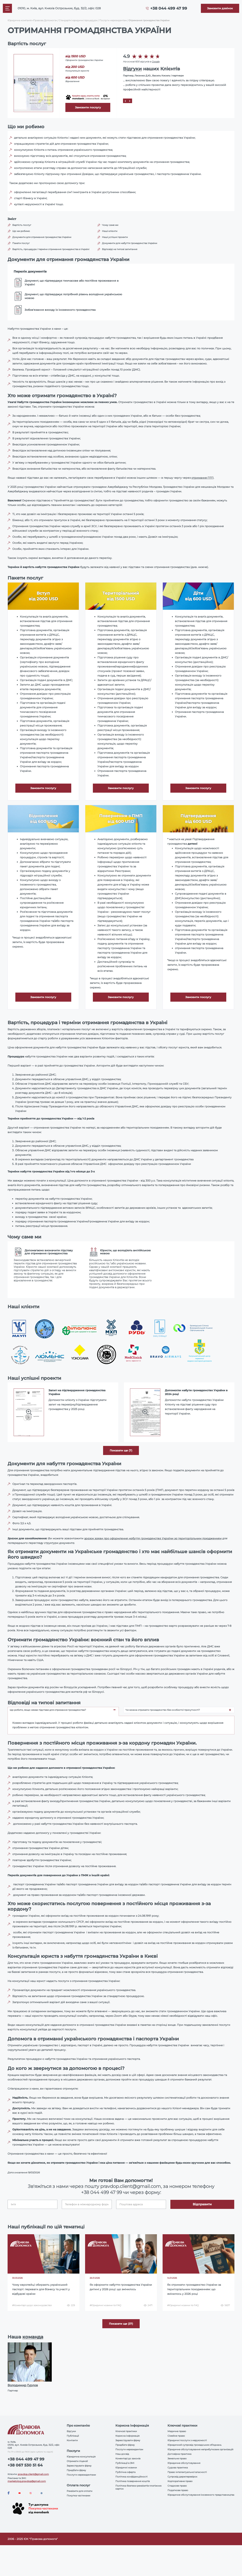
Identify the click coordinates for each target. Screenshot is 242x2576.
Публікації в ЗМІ (124, 2463)
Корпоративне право (180, 2481)
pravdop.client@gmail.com (33, 2474)
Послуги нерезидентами (81, 2474)
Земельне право (177, 2458)
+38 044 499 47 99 (168, 8)
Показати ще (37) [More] (121, 2323)
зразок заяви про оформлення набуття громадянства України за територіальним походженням (153, 1538)
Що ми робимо (21, 231)
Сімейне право (176, 2435)
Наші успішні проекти (115, 237)
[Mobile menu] (7, 8)
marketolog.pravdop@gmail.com (27, 2481)
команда (32, 2337)
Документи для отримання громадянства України (41, 237)
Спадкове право (177, 2485)
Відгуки (132, 68)
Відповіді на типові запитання (119, 249)
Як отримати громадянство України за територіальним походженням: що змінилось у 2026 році (194, 2289)
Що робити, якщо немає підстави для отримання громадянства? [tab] (48, 1709)
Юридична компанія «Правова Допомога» (32, 20)
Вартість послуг (21, 225)
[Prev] (125, 101)
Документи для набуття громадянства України (130, 243)
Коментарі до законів (127, 2458)
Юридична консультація (81, 2456)
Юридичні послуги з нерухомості (187, 2440)
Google (156, 61)
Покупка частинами (78, 2495)
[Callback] (220, 8)
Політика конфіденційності (131, 2476)
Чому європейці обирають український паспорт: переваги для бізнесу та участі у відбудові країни (41, 2289)
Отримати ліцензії (77, 2461)
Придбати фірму (76, 2470)
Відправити (202, 2204)
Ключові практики (126, 2431)
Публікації (73, 2435)
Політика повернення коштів (132, 2481)
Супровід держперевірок (182, 2476)
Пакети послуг (21, 243)
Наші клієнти (109, 231)
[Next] (130, 101)
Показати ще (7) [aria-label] (121, 1450)
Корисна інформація (127, 2435)
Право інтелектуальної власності (187, 2472)
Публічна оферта (125, 2472)
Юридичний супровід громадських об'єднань (195, 2444)
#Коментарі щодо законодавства (32, 2305)
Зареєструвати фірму (79, 2465)
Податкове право (178, 2490)
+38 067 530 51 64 (25, 2465)
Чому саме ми (110, 225)
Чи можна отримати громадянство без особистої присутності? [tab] (162, 1709)
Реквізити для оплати (79, 2491)
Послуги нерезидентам (113, 20)
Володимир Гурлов (23, 2385)
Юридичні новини (126, 2467)
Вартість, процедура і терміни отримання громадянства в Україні (50, 249)
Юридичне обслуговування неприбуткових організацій (200, 2449)
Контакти (72, 2440)
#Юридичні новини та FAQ (105, 2305)
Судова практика (178, 2467)
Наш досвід (122, 2453)
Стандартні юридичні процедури (78, 20)
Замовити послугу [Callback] (88, 107)
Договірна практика (179, 2453)
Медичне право (177, 2431)
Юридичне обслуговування (184, 2463)
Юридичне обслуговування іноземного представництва (201, 2494)
